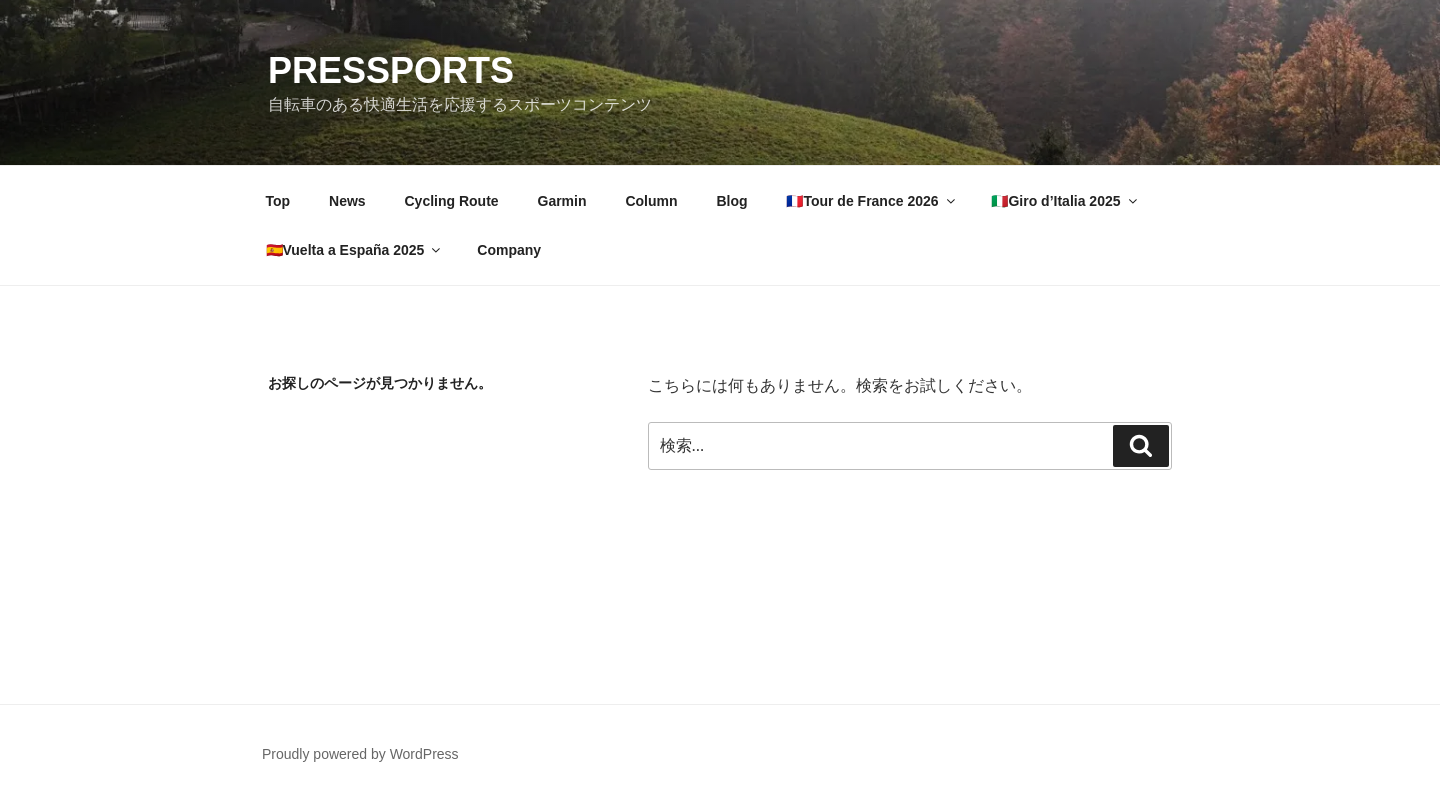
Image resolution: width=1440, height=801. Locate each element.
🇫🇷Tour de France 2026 (871, 201)
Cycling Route (451, 201)
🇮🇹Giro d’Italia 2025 (1065, 201)
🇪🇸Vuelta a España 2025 (355, 250)
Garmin (562, 201)
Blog (731, 201)
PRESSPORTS (391, 70)
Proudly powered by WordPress (360, 754)
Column (651, 201)
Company (509, 250)
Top (278, 201)
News (347, 201)
